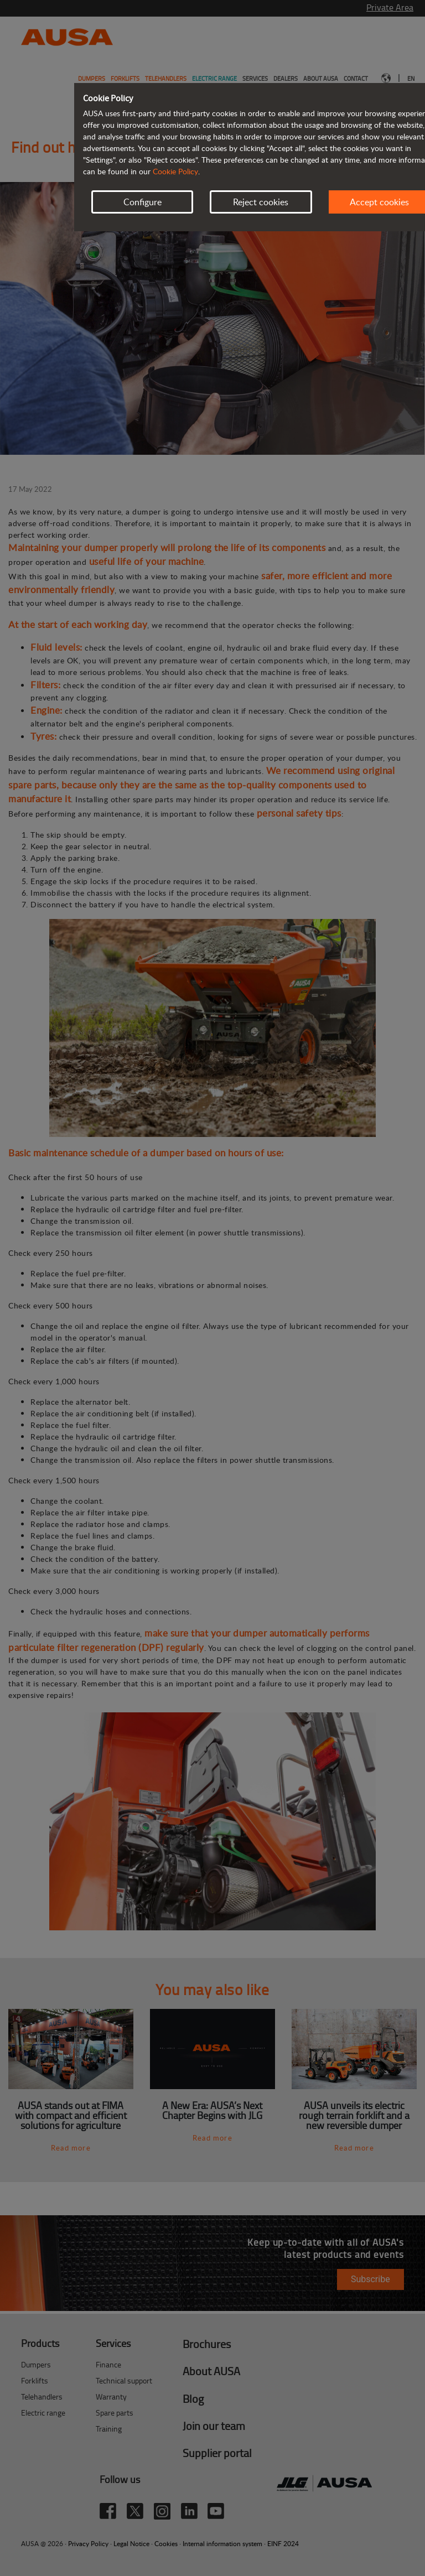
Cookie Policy (175, 171)
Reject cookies (260, 202)
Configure (142, 202)
